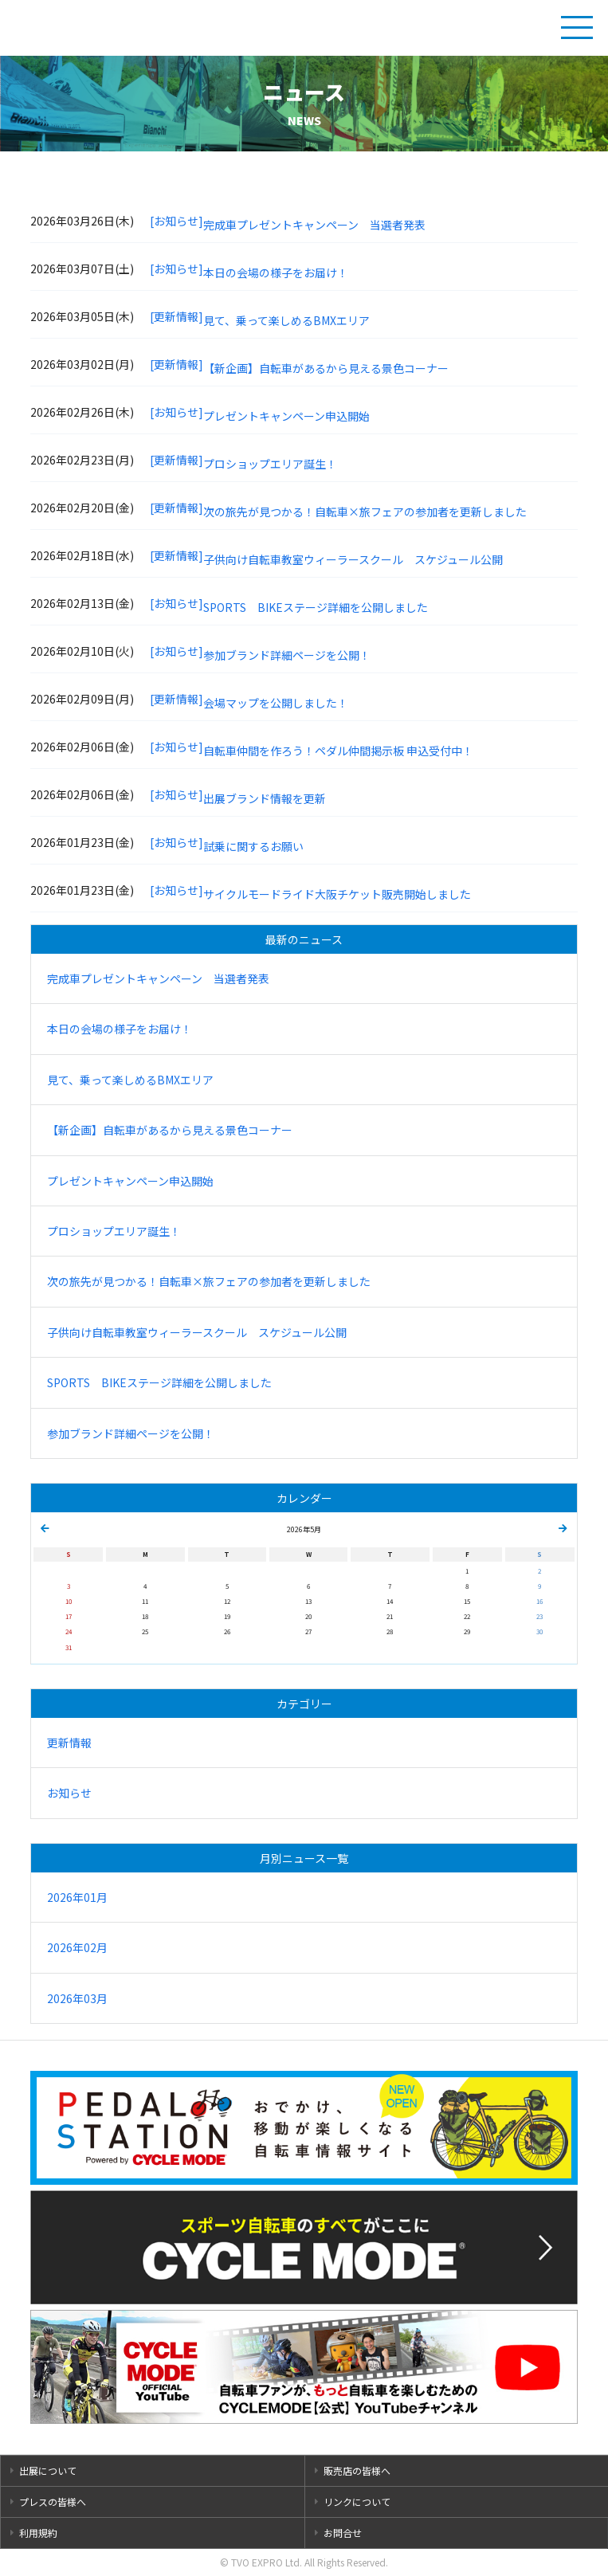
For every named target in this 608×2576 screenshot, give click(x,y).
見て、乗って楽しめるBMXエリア (286, 320)
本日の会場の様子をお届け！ (275, 272)
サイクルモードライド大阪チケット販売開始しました (337, 894)
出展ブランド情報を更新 (264, 798)
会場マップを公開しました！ (275, 703)
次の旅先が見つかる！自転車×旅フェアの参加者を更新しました (365, 512)
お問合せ (343, 2532)
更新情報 (69, 1743)
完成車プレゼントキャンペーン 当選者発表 (314, 225)
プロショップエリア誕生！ (270, 464)
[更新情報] (176, 316)
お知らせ (69, 1793)
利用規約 (38, 2532)
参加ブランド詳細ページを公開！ (287, 655)
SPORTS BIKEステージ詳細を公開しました (315, 607)
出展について (47, 2470)
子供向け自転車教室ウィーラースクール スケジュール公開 (353, 559)
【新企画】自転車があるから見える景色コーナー (326, 368)
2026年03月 (77, 1998)
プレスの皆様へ (52, 2501)
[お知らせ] (176, 221)
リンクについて (357, 2501)
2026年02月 (77, 1947)
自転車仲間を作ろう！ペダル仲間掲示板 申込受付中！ (338, 751)
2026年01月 (77, 1897)
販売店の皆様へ (357, 2470)
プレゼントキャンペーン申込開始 (286, 416)
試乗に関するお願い (253, 846)
